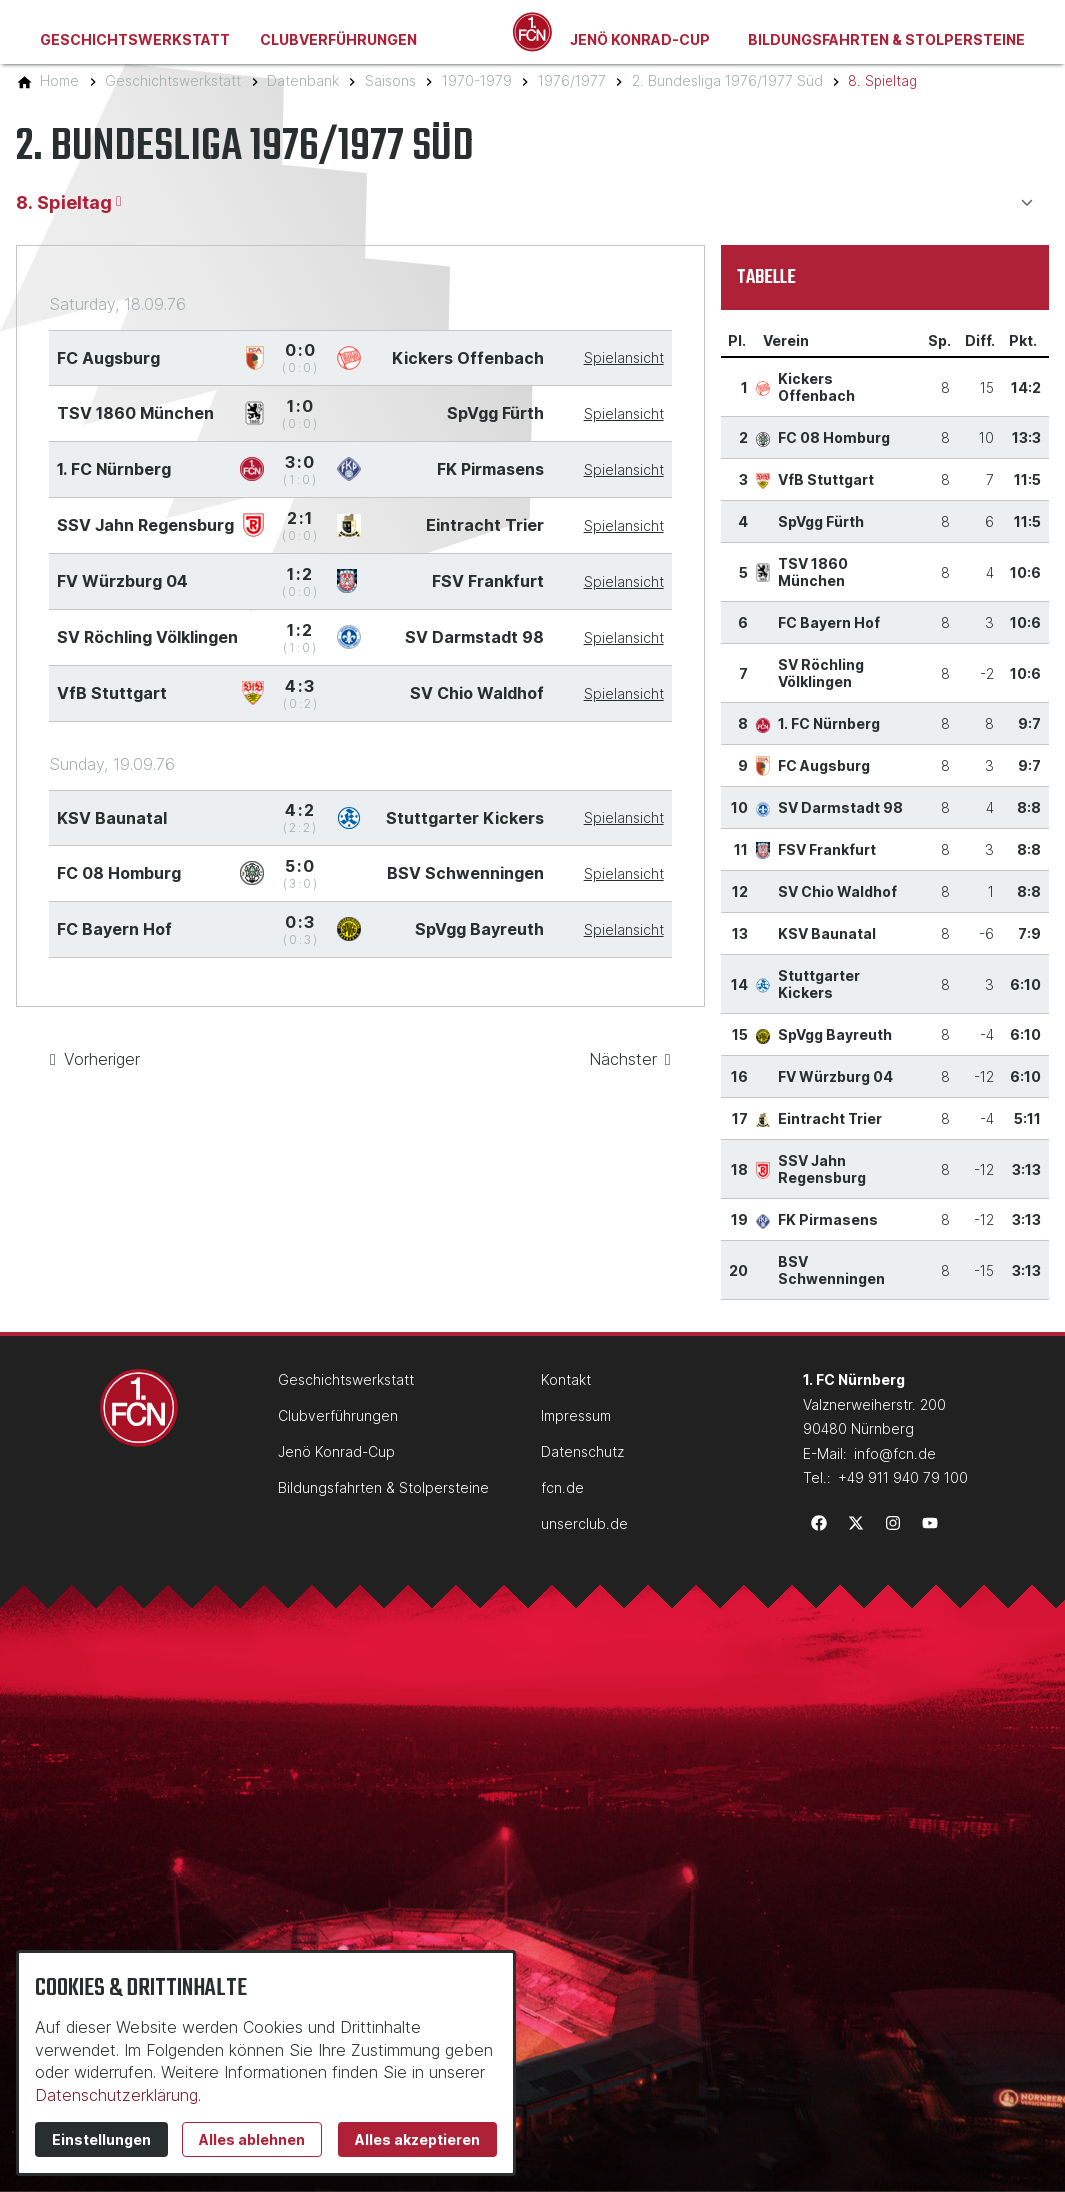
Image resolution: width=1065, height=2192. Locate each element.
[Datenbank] (303, 80)
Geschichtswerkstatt (135, 39)
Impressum (576, 1415)
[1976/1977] (572, 80)
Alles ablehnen (252, 2139)
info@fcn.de (895, 1453)
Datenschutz (582, 1451)
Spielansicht (624, 357)
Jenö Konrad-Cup (640, 39)
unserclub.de (584, 1523)
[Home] (59, 80)
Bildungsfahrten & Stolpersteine (886, 39)
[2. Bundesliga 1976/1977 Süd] (727, 80)
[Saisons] (390, 80)
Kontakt (566, 1379)
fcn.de (562, 1487)
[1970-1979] (477, 80)
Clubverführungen (338, 39)
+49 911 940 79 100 (903, 1477)
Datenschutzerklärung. (118, 2095)
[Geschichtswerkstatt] (173, 80)
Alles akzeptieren (417, 2139)
